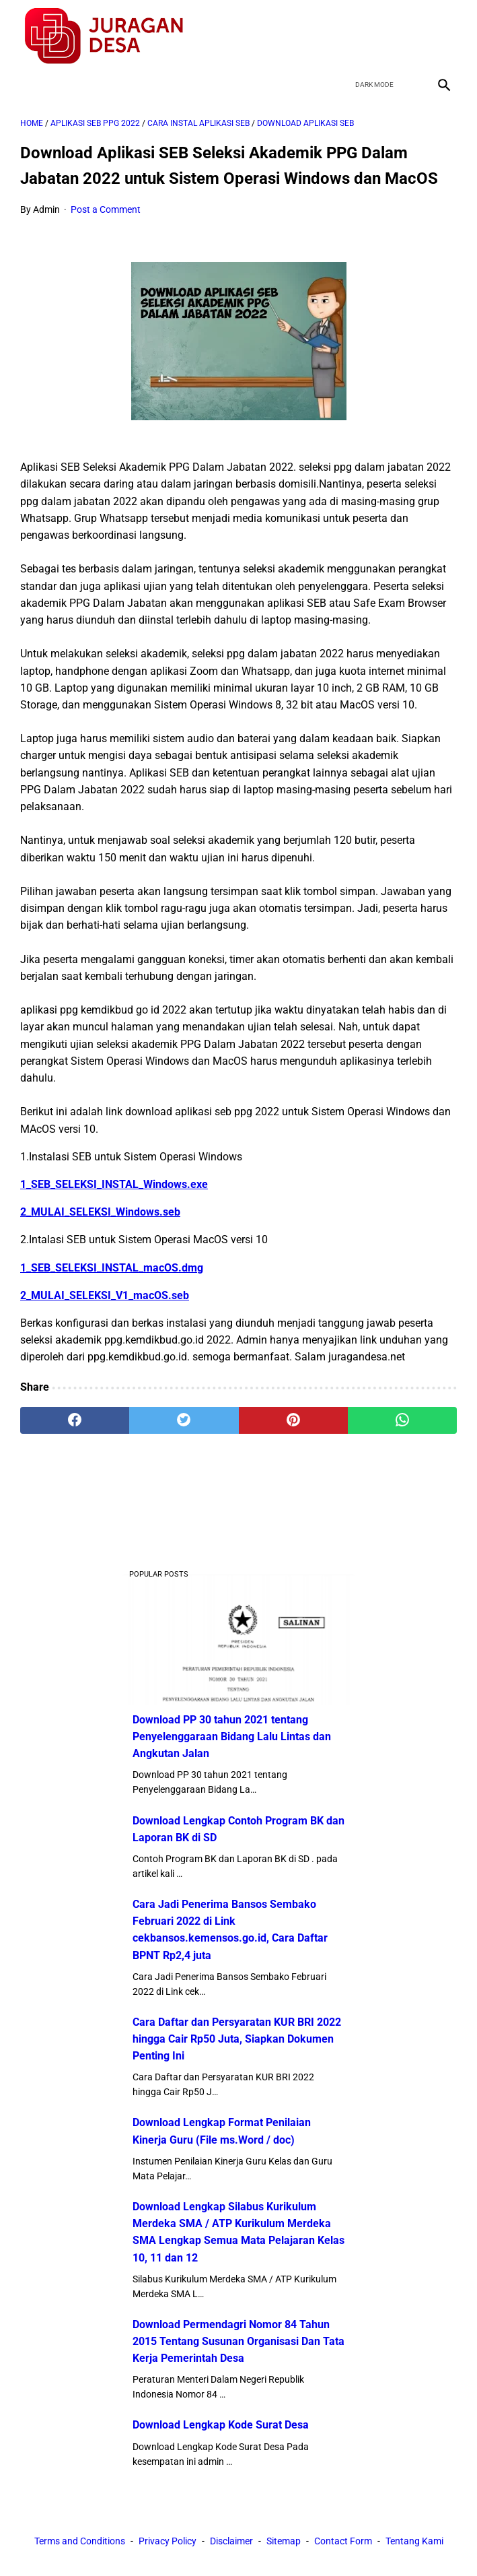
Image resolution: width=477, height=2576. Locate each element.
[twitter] (379, 36)
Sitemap (283, 2541)
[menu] (28, 84)
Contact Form (343, 2541)
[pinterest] (293, 1420)
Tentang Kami (414, 2541)
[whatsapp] (402, 1420)
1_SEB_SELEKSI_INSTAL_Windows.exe (114, 1184)
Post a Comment (106, 209)
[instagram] (442, 36)
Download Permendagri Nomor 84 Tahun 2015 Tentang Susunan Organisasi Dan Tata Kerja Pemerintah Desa (238, 2341)
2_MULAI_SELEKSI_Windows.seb (100, 1212)
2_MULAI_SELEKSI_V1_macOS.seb (104, 1295)
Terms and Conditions (79, 2541)
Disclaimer (231, 2541)
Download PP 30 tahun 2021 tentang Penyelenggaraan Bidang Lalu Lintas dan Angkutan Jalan (232, 1736)
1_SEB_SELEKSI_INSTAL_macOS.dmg (111, 1267)
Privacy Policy (167, 2541)
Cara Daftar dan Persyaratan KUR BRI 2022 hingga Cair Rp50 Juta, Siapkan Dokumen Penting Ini (237, 2039)
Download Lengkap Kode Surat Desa (221, 2424)
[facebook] (347, 36)
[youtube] (410, 36)
